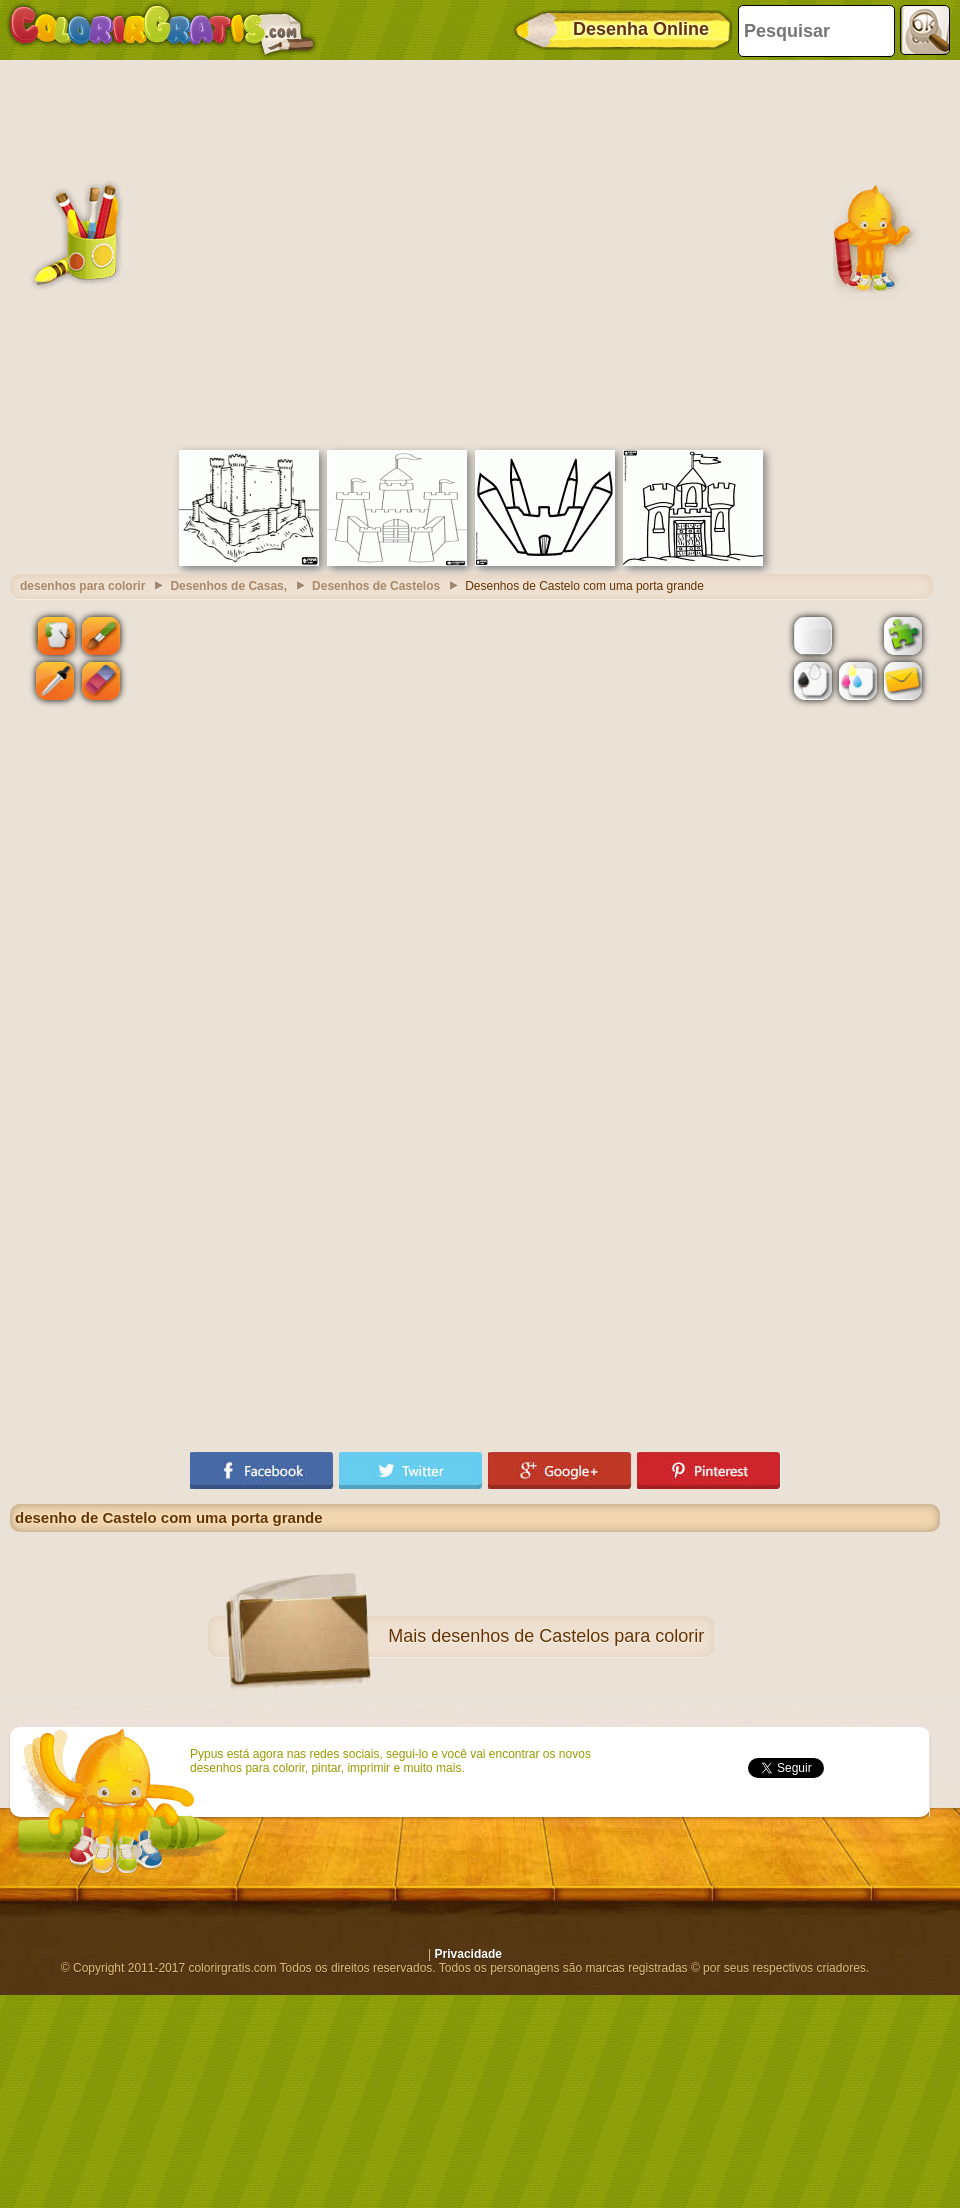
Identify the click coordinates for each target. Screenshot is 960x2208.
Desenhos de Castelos (376, 586)
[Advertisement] (187, 252)
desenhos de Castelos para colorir (567, 1636)
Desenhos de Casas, (228, 586)
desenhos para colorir (82, 586)
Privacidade (468, 1954)
